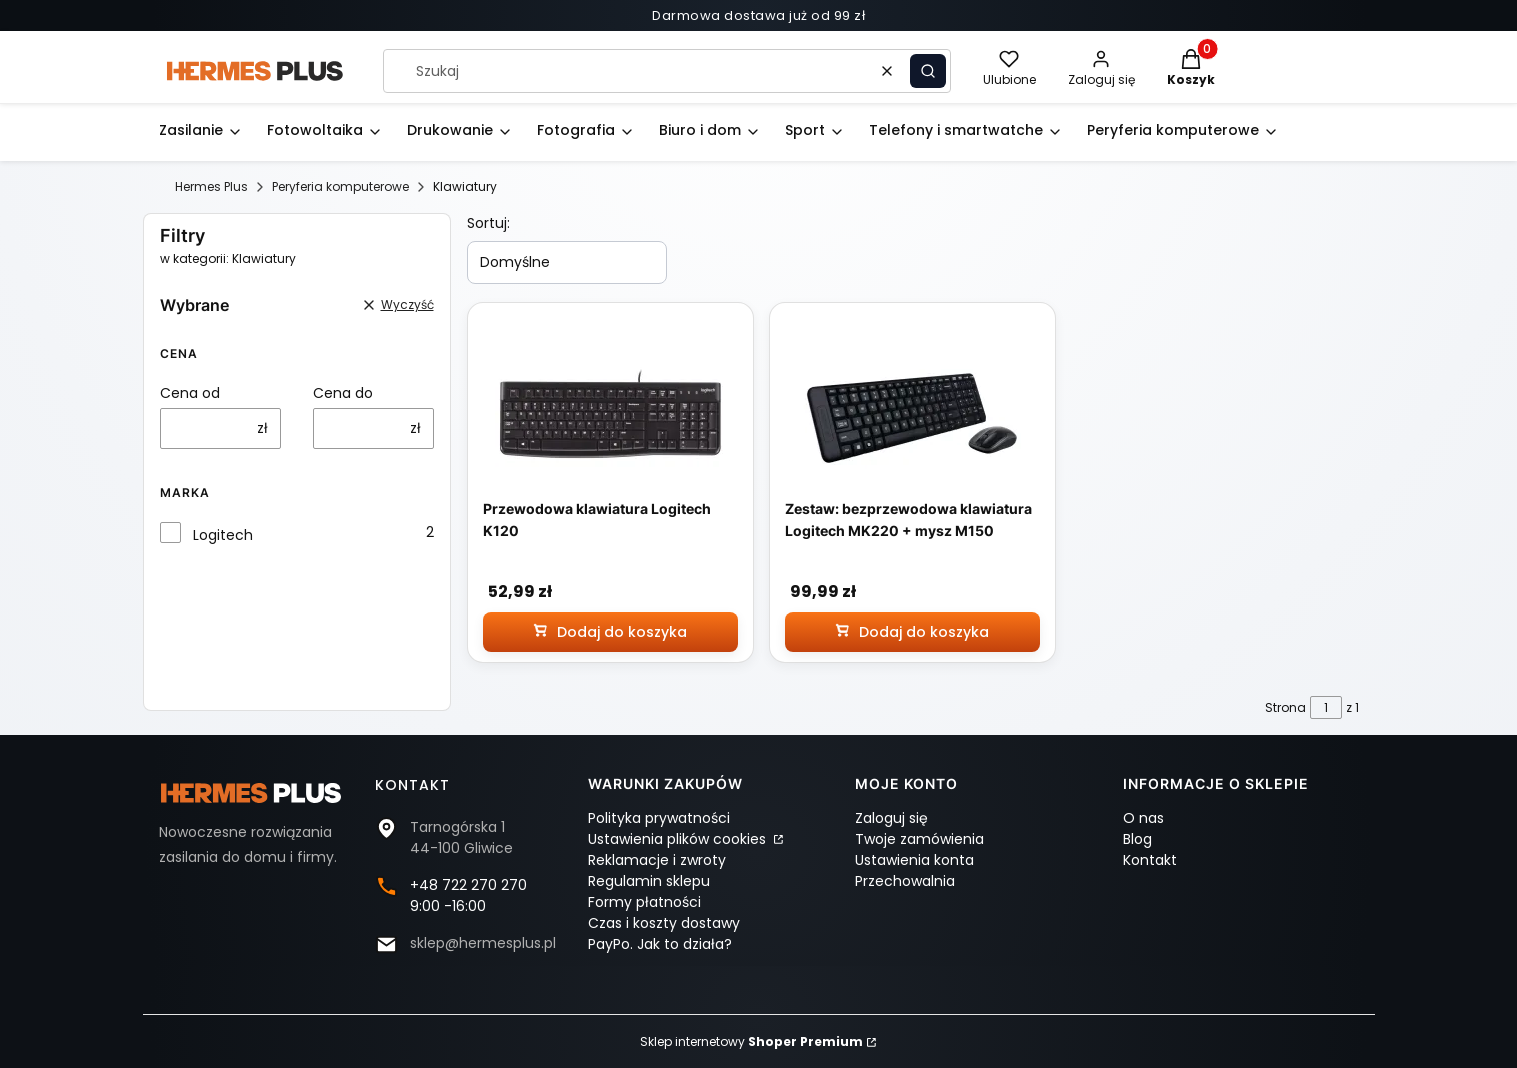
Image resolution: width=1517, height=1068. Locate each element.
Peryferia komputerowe (340, 186)
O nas (1143, 818)
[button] (928, 71)
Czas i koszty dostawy (664, 923)
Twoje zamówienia (919, 839)
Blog (1137, 839)
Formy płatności (644, 902)
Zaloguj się (891, 818)
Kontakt (1150, 860)
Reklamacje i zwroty (657, 860)
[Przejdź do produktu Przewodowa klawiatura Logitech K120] (610, 415)
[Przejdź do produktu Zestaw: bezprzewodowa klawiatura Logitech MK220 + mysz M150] (912, 415)
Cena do (343, 393)
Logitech (223, 535)
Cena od (190, 393)
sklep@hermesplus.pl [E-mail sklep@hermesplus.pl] (483, 943)
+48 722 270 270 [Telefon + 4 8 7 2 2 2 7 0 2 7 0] (468, 885)
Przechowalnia (905, 881)
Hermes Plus (211, 186)
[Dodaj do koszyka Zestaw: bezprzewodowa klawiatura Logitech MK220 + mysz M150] (912, 632)
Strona (1285, 707)
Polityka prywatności (659, 818)
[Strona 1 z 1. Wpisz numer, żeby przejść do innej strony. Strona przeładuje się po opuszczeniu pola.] (1326, 707)
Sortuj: (488, 223)
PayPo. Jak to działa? (660, 944)
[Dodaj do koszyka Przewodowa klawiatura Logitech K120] (610, 632)
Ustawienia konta (914, 860)
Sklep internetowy (751, 1041)
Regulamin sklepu (649, 881)
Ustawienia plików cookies (679, 839)
